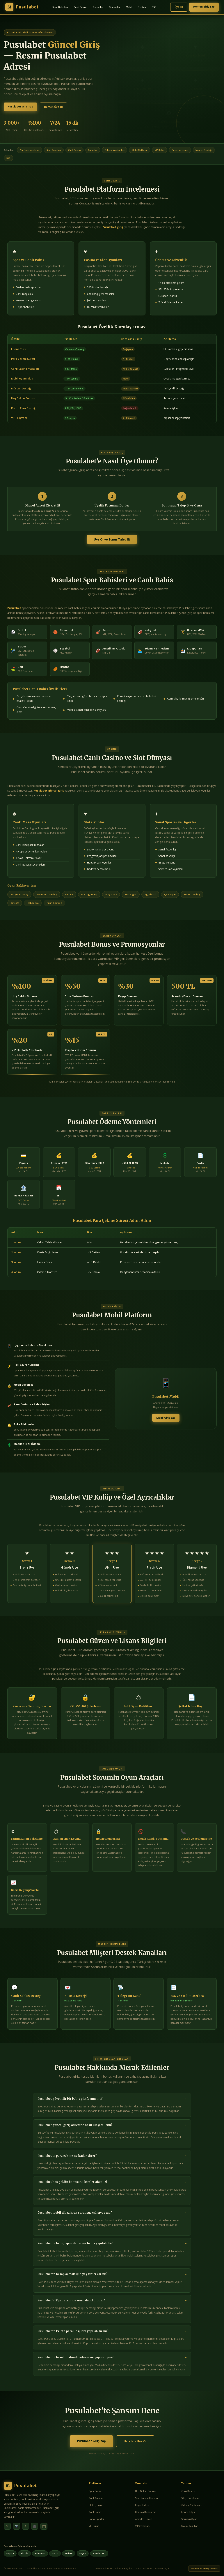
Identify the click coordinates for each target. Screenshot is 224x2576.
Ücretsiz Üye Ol (135, 2441)
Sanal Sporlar (96, 2519)
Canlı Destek (188, 2491)
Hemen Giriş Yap (204, 6)
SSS (154, 7)
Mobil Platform (139, 150)
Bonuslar (98, 7)
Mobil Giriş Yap (165, 1418)
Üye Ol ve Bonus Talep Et (112, 539)
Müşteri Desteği (203, 150)
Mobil (129, 7)
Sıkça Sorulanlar (190, 2498)
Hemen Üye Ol (53, 107)
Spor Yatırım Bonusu (146, 2498)
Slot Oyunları (96, 2505)
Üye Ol (179, 7)
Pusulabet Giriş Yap (20, 106)
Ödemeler (114, 7)
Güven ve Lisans (180, 150)
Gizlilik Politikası (103, 2568)
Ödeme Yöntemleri (115, 150)
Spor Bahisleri (60, 7)
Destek (142, 7)
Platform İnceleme (29, 150)
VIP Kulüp (159, 150)
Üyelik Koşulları (189, 2526)
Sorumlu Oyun (189, 2519)
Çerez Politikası (144, 2568)
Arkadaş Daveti (143, 2519)
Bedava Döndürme (145, 2512)
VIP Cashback (142, 2526)
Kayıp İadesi (142, 2505)
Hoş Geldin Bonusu (146, 2491)
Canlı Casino (80, 7)
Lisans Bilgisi (188, 2512)
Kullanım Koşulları (124, 2568)
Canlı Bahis (95, 2512)
